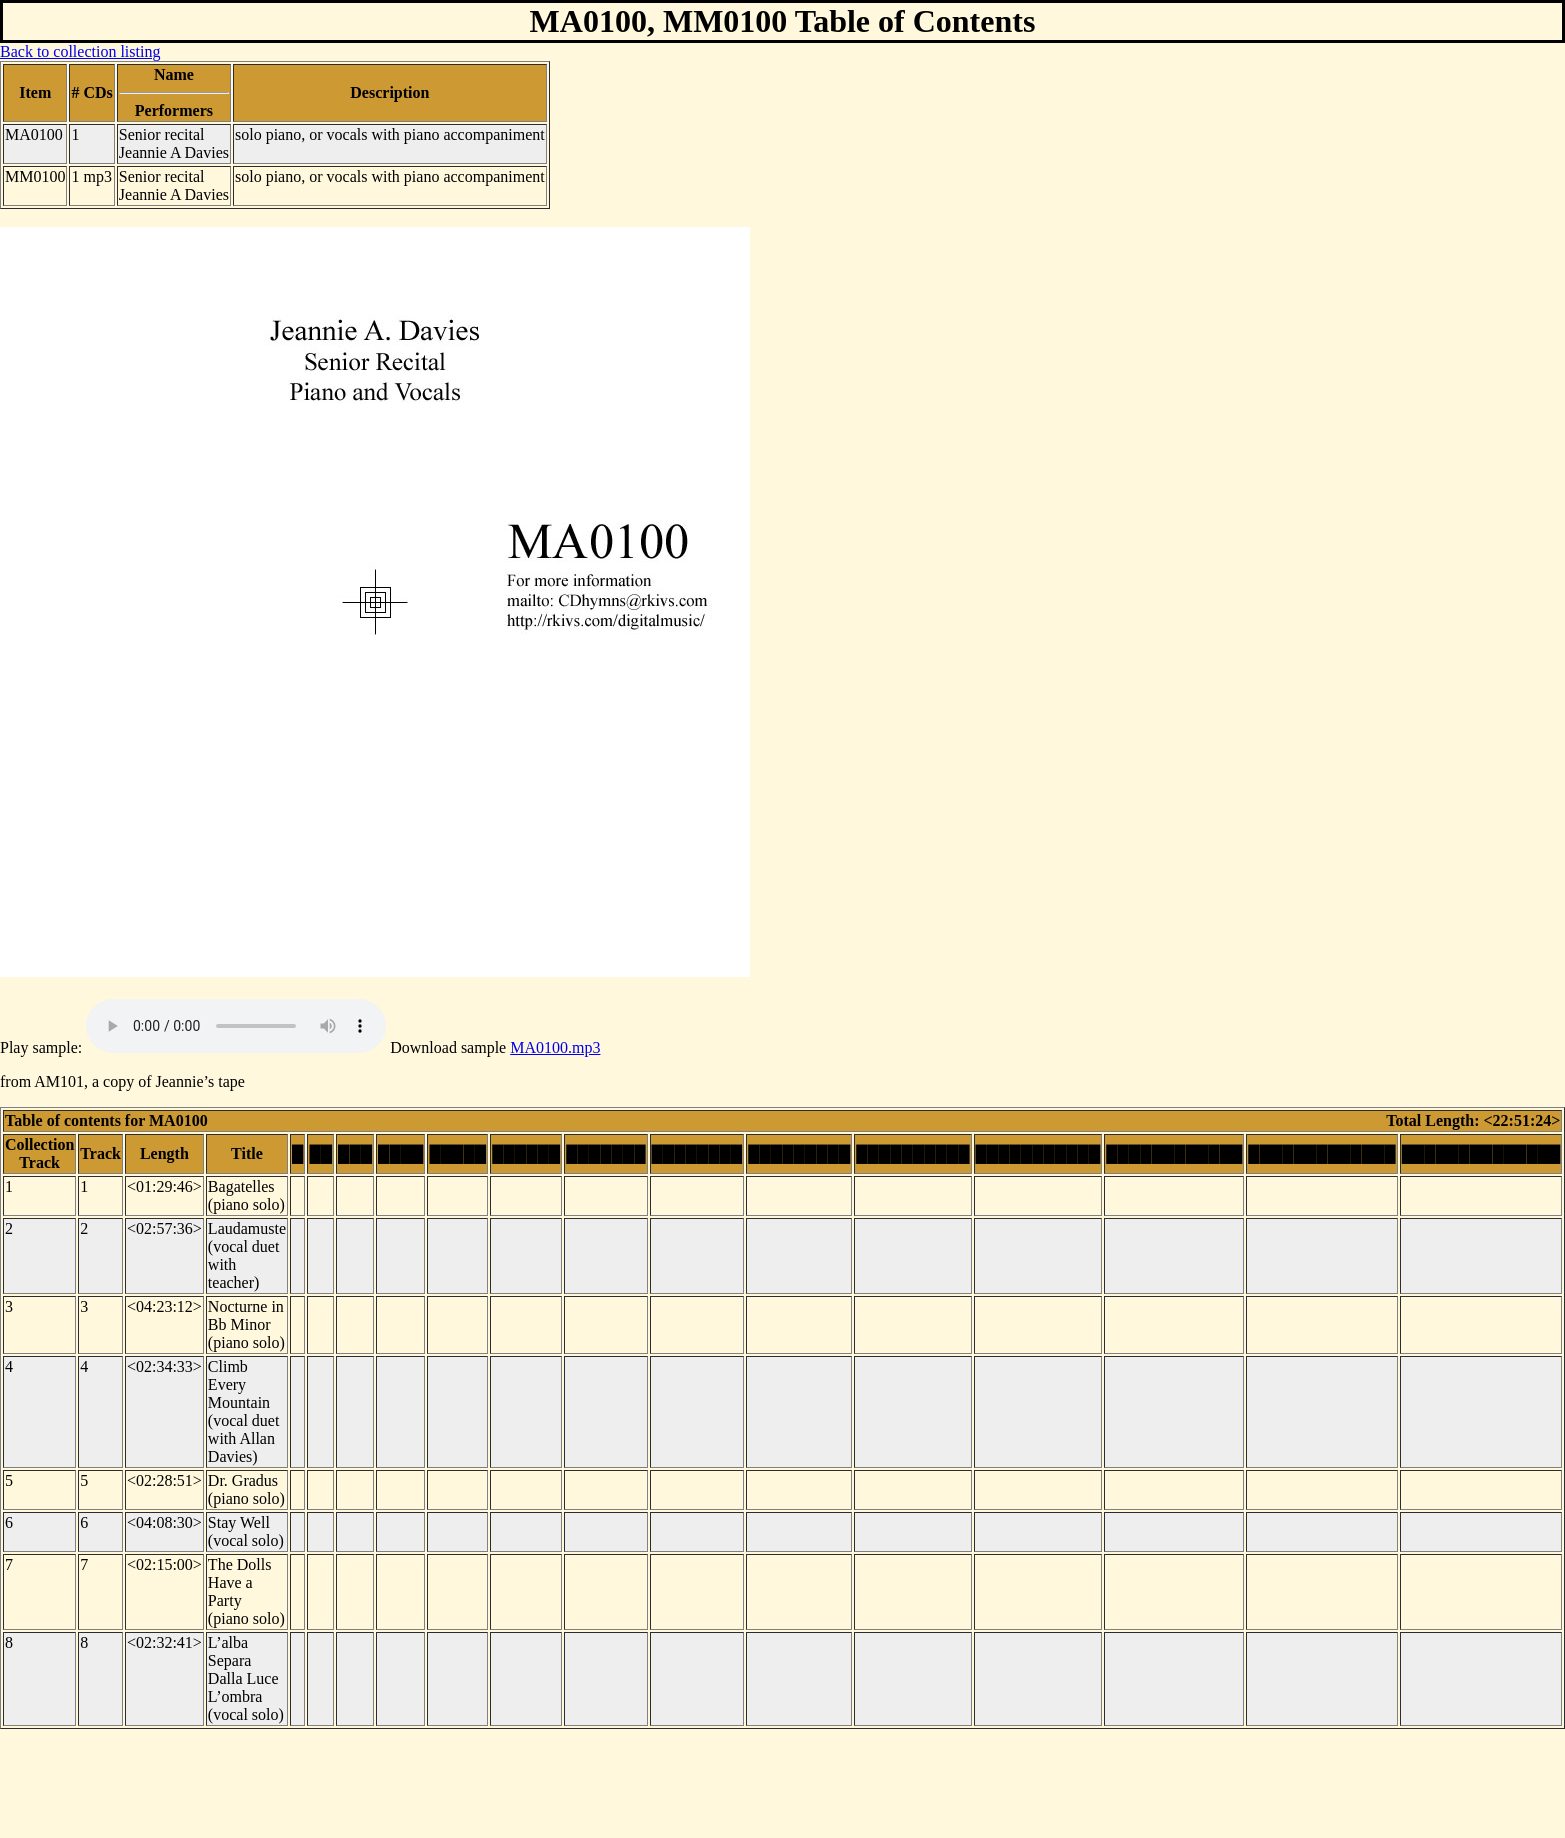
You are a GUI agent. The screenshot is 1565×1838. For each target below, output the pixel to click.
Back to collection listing (80, 51)
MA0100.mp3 (555, 1047)
